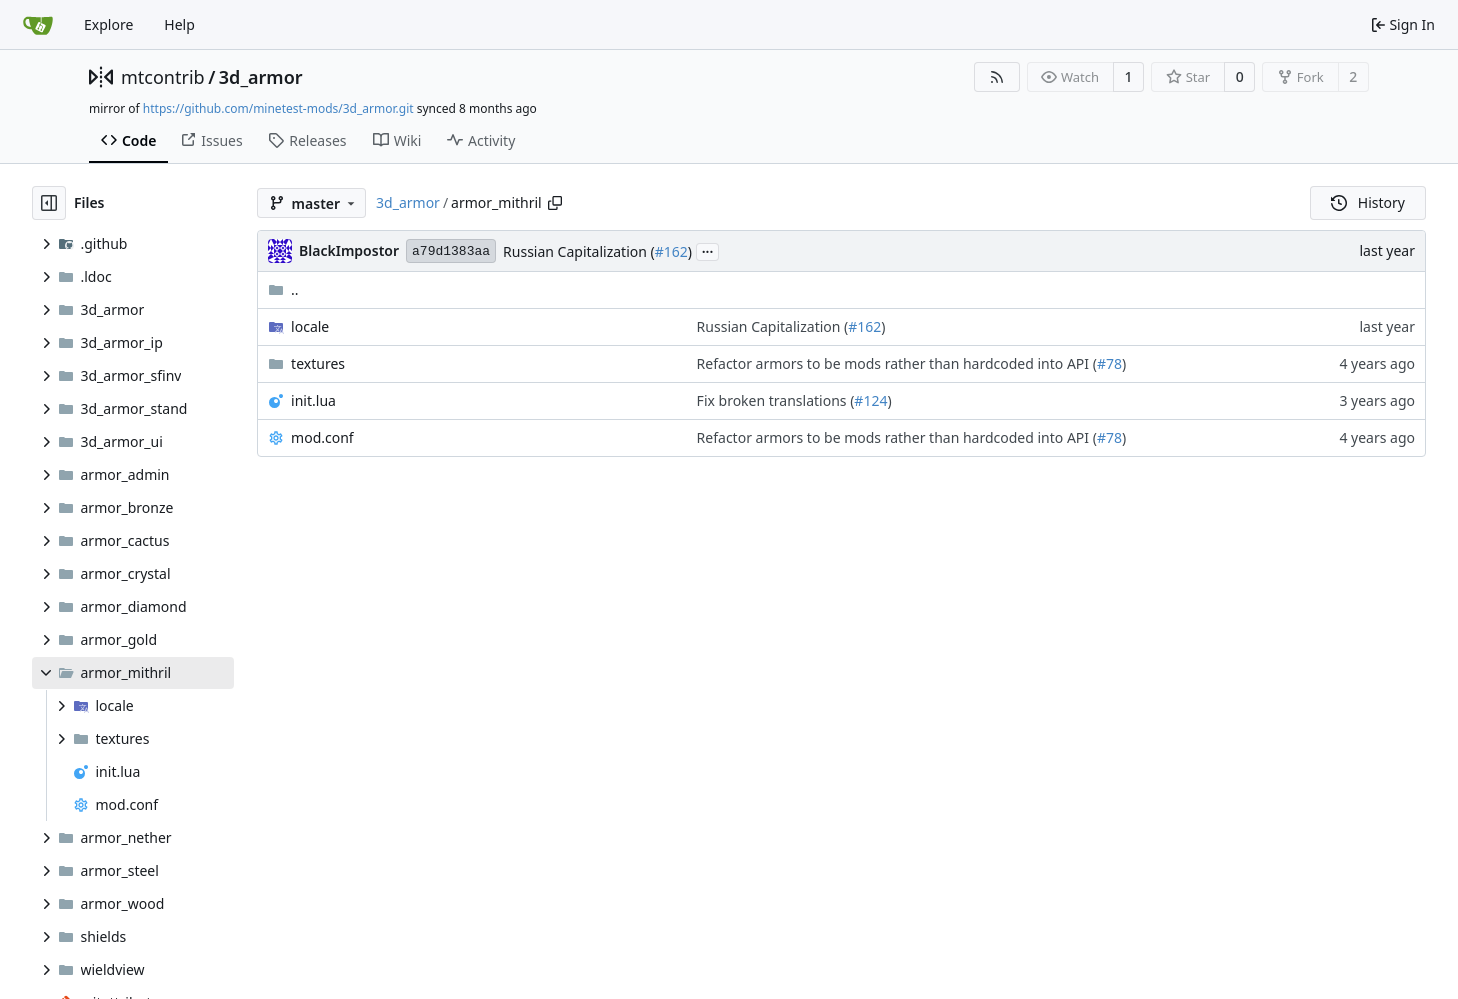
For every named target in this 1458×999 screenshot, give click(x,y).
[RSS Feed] (997, 77)
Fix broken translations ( (776, 400)
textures (318, 363)
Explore (108, 24)
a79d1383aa (451, 251)
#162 (671, 251)
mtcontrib (163, 77)
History (1368, 202)
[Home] (38, 25)
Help (179, 24)
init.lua (313, 400)
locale (310, 326)
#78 (1109, 363)
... (708, 250)
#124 (870, 400)
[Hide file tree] (49, 203)
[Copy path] (555, 203)
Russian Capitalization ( (579, 251)
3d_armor (261, 77)
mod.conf (322, 437)
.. (283, 289)
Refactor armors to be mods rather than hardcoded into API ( (897, 363)
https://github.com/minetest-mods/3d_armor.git (278, 108)
